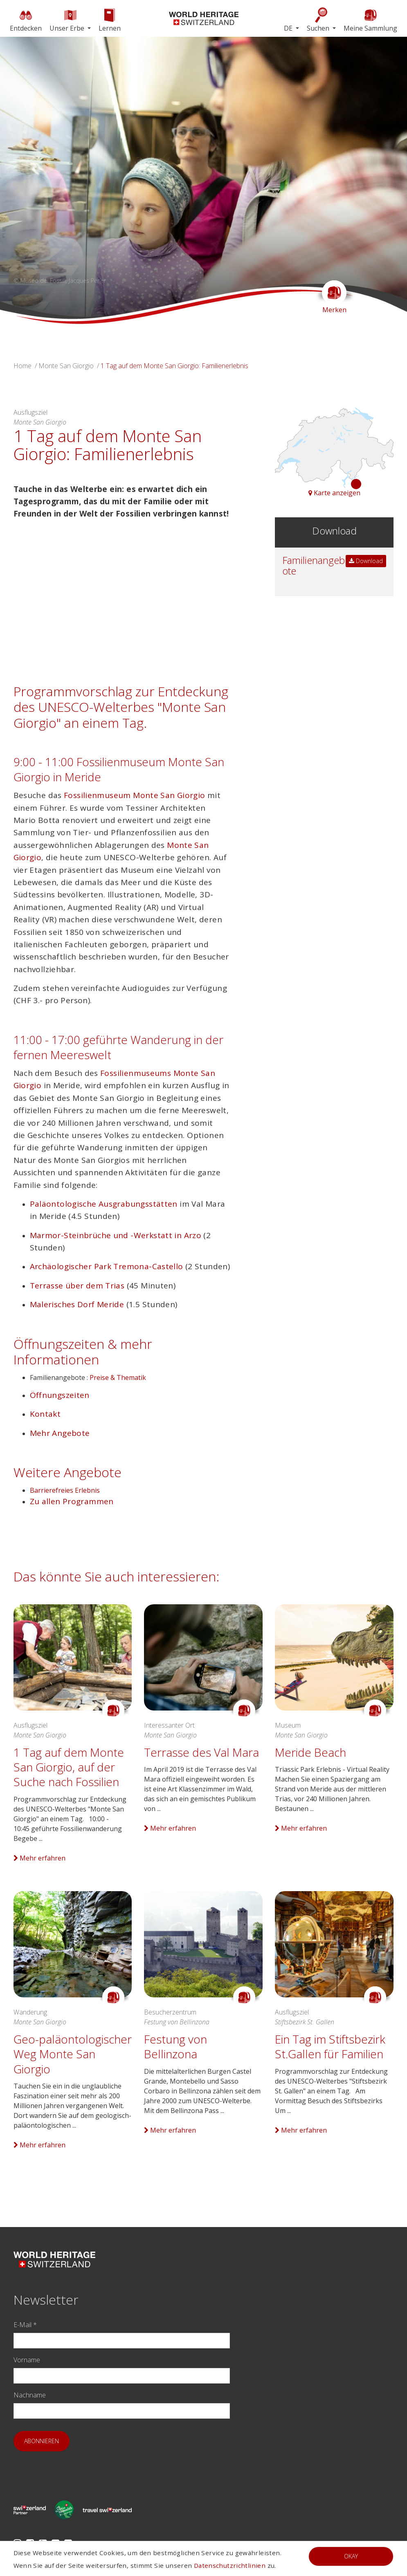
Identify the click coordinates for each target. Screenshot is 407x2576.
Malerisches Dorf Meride (77, 1304)
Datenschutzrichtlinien (229, 2565)
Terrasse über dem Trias (77, 1285)
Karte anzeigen (334, 492)
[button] (30, 180)
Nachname (29, 2394)
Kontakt (45, 1414)
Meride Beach (310, 1752)
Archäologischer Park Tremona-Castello (106, 1266)
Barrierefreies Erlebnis (65, 1490)
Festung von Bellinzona (175, 2046)
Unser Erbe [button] (67, 20)
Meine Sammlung (370, 20)
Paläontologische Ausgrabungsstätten (104, 1204)
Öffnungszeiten (60, 1395)
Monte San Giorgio (66, 365)
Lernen (110, 20)
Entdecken (26, 20)
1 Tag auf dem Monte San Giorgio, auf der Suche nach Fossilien (68, 1767)
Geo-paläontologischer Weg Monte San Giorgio (72, 2054)
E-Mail (25, 2324)
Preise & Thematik (118, 1377)
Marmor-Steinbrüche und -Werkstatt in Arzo (116, 1235)
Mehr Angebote (60, 1433)
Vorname (26, 2359)
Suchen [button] (319, 20)
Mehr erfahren (39, 1858)
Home (22, 365)
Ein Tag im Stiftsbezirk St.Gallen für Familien (330, 2046)
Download (366, 561)
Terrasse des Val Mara (201, 1752)
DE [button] (289, 28)
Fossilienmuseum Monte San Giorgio (134, 795)
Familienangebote (313, 565)
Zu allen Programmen (72, 1501)
